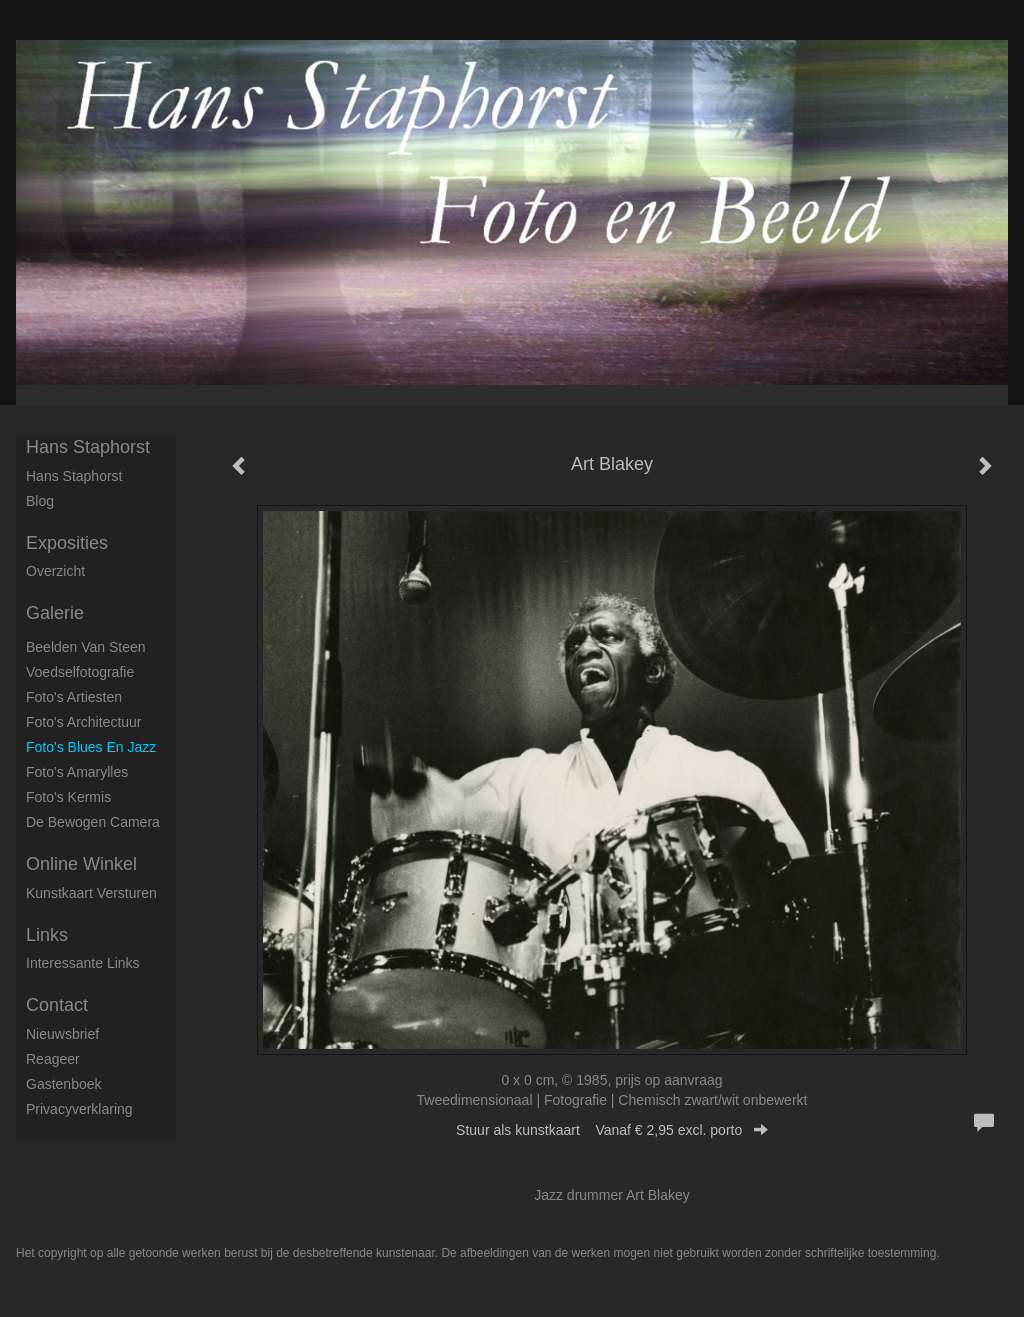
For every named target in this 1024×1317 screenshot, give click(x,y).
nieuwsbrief (62, 1034)
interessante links (83, 963)
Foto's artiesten (74, 697)
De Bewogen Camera (93, 822)
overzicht (55, 571)
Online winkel (81, 864)
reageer (53, 1059)
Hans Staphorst (88, 447)
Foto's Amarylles (77, 772)
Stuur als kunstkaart (612, 1130)
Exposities (67, 543)
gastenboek (64, 1084)
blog (40, 501)
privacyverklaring (79, 1109)
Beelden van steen (86, 647)
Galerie (55, 613)
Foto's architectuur (84, 722)
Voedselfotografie (80, 672)
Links (47, 935)
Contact (57, 1005)
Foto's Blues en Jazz (91, 747)
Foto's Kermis (68, 797)
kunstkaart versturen (91, 893)
